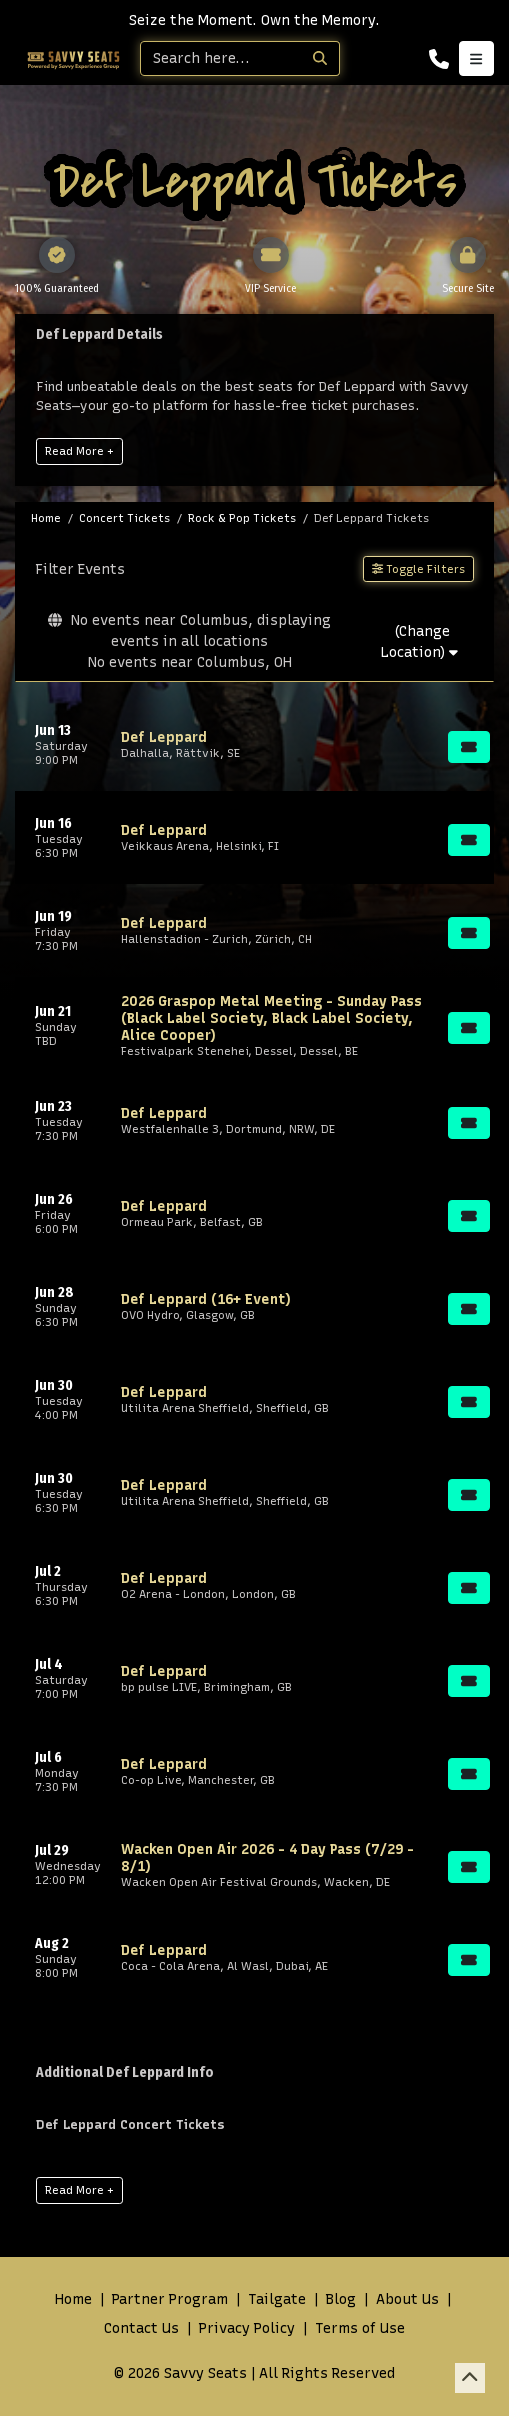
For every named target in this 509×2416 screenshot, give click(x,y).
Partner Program (170, 2299)
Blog (341, 2299)
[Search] (221, 58)
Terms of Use (360, 2328)
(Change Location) (419, 642)
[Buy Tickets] (469, 747)
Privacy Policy (247, 2328)
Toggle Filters (418, 569)
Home (73, 2299)
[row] (254, 744)
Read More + (79, 451)
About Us (407, 2299)
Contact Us (141, 2328)
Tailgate (277, 2299)
